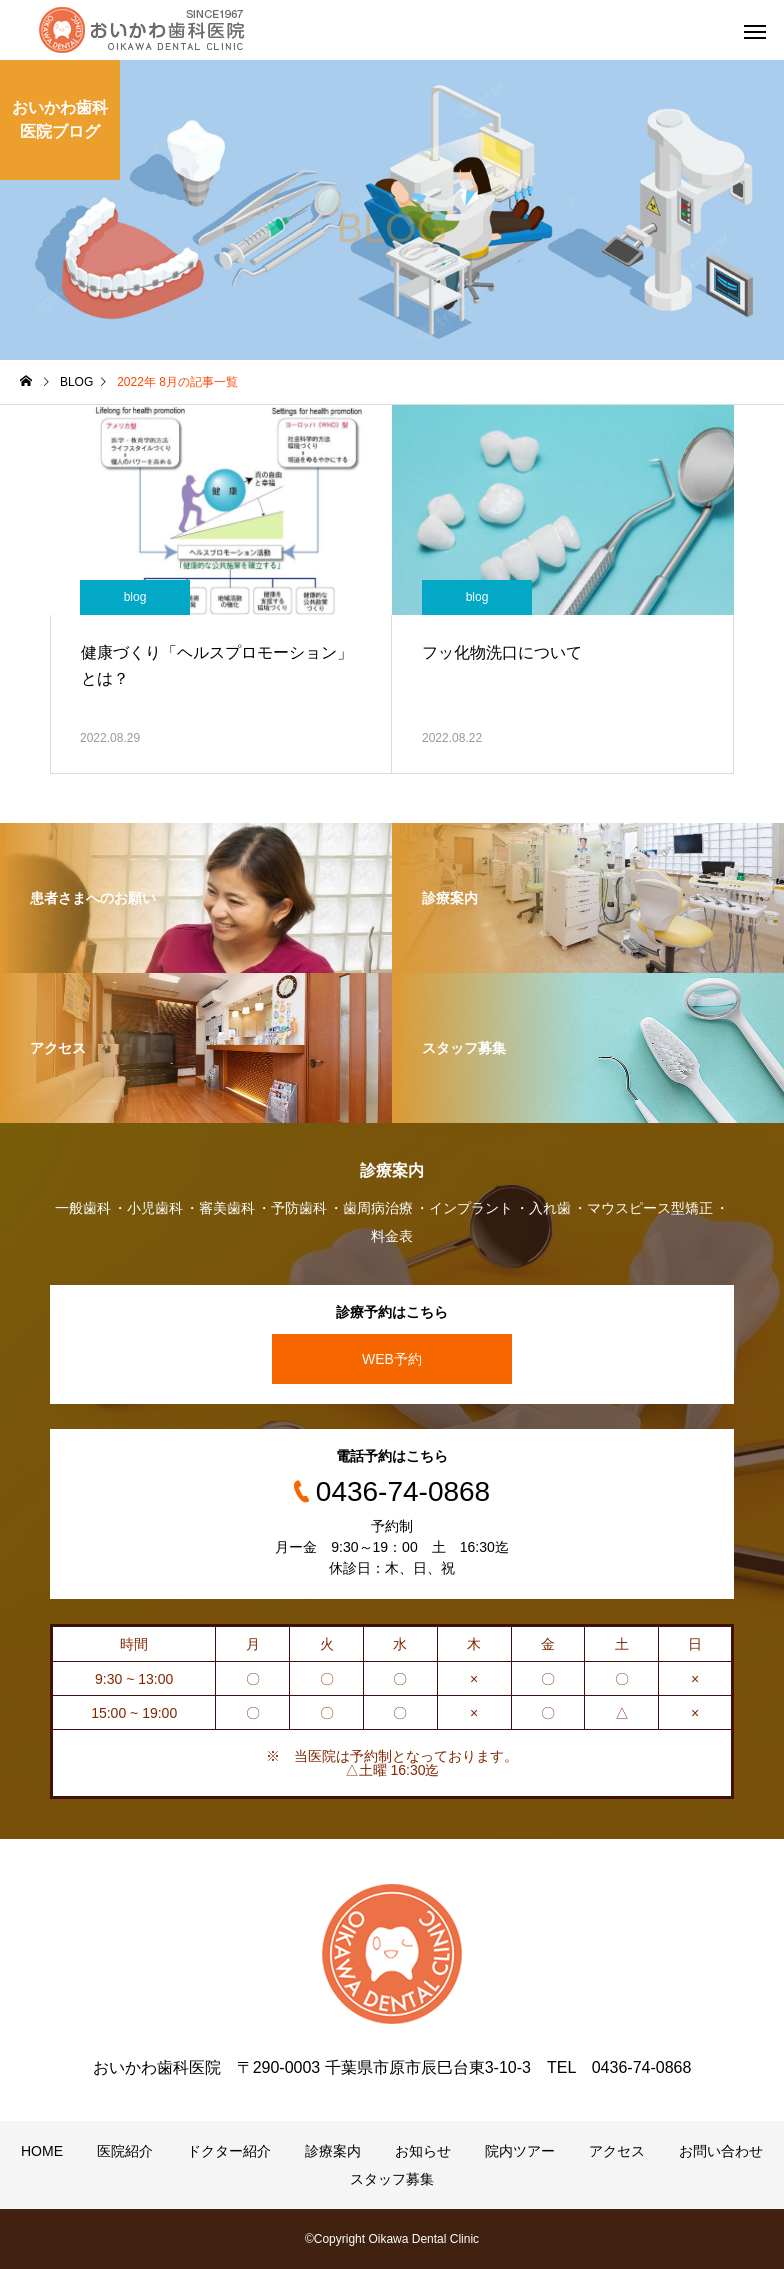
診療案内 (333, 2151)
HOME (42, 2151)
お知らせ (423, 2151)
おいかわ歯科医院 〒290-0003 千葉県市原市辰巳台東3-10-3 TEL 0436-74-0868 (392, 2067)
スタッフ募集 (392, 2179)
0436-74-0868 (403, 1491)
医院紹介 (125, 2151)
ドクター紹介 (229, 2151)
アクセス (617, 2151)
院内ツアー (520, 2151)
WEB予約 (392, 1359)
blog (135, 597)
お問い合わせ (721, 2151)
